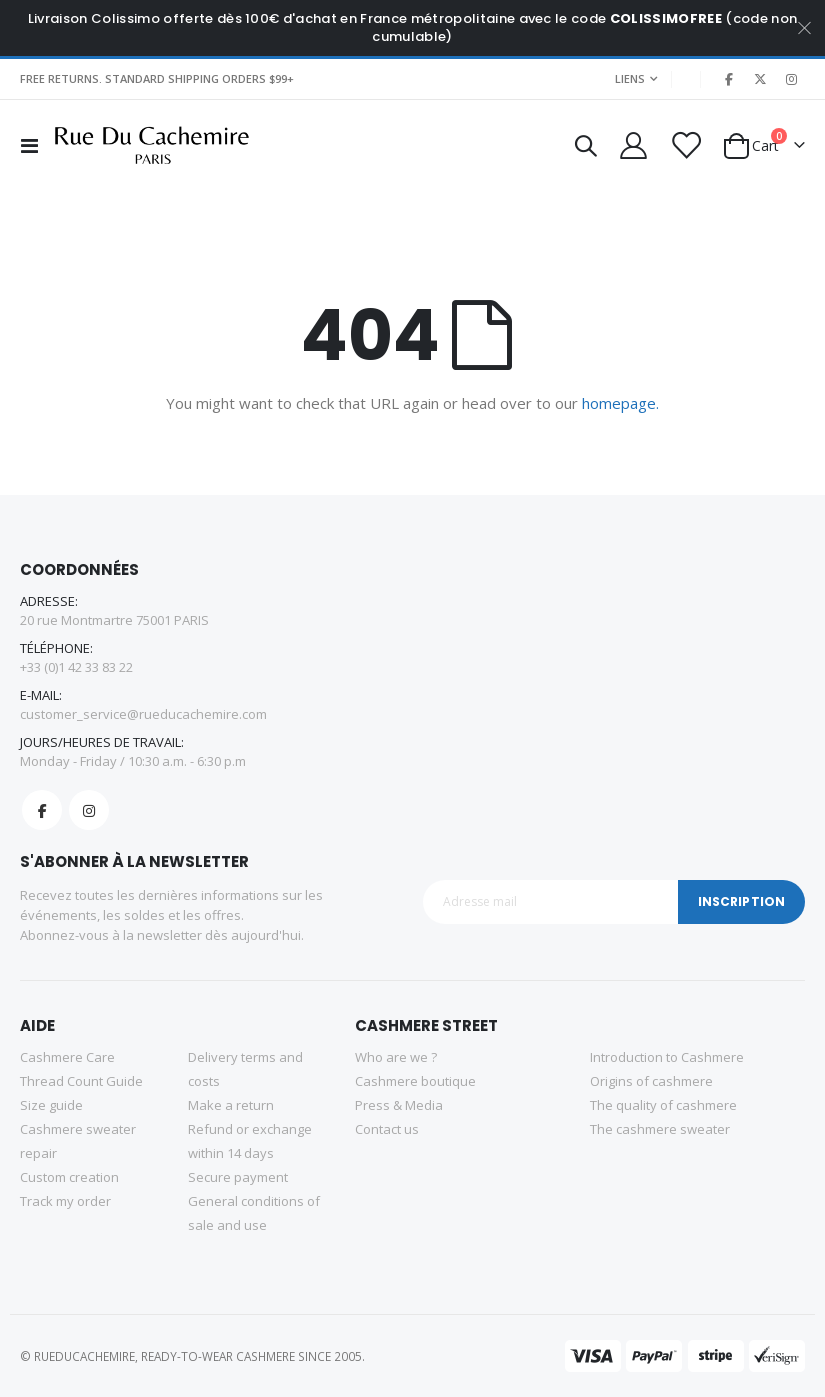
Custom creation (69, 1177)
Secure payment (238, 1177)
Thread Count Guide (81, 1081)
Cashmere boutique (415, 1081)
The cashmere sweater (660, 1129)
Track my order (65, 1201)
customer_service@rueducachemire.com (143, 714)
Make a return (231, 1105)
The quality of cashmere (663, 1105)
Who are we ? (396, 1057)
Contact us (387, 1129)
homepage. (620, 403)
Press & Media (399, 1105)
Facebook (42, 810)
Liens (630, 78)
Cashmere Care (67, 1057)
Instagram (89, 810)
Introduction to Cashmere (667, 1057)
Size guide (51, 1105)
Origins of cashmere (651, 1081)
